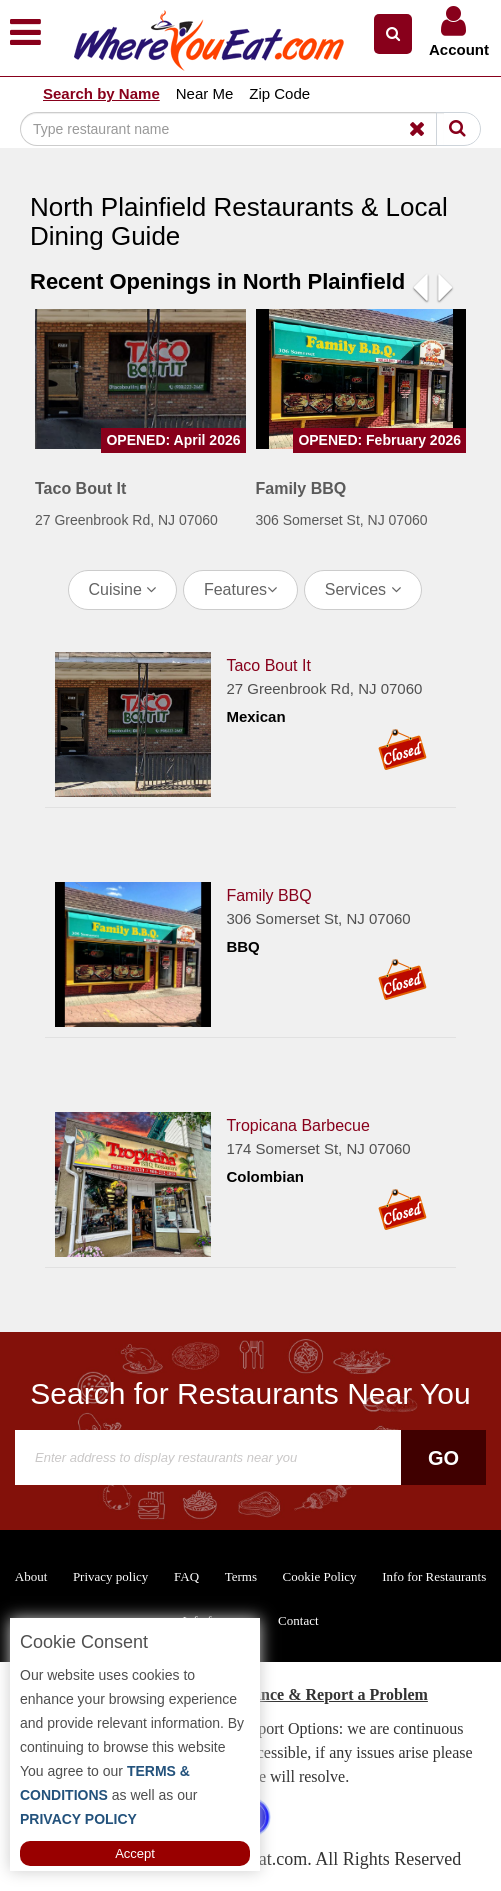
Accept (135, 1853)
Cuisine (123, 589)
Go (443, 1458)
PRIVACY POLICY (78, 1819)
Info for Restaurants (434, 1576)
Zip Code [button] (279, 93)
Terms (241, 1576)
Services (363, 589)
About (31, 1576)
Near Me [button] (205, 93)
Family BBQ (268, 895)
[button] (393, 34)
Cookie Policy (320, 1576)
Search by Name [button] (101, 93)
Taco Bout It (268, 665)
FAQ (186, 1576)
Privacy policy (110, 1576)
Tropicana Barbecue (298, 1125)
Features (240, 589)
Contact (298, 1620)
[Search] (232, 129)
